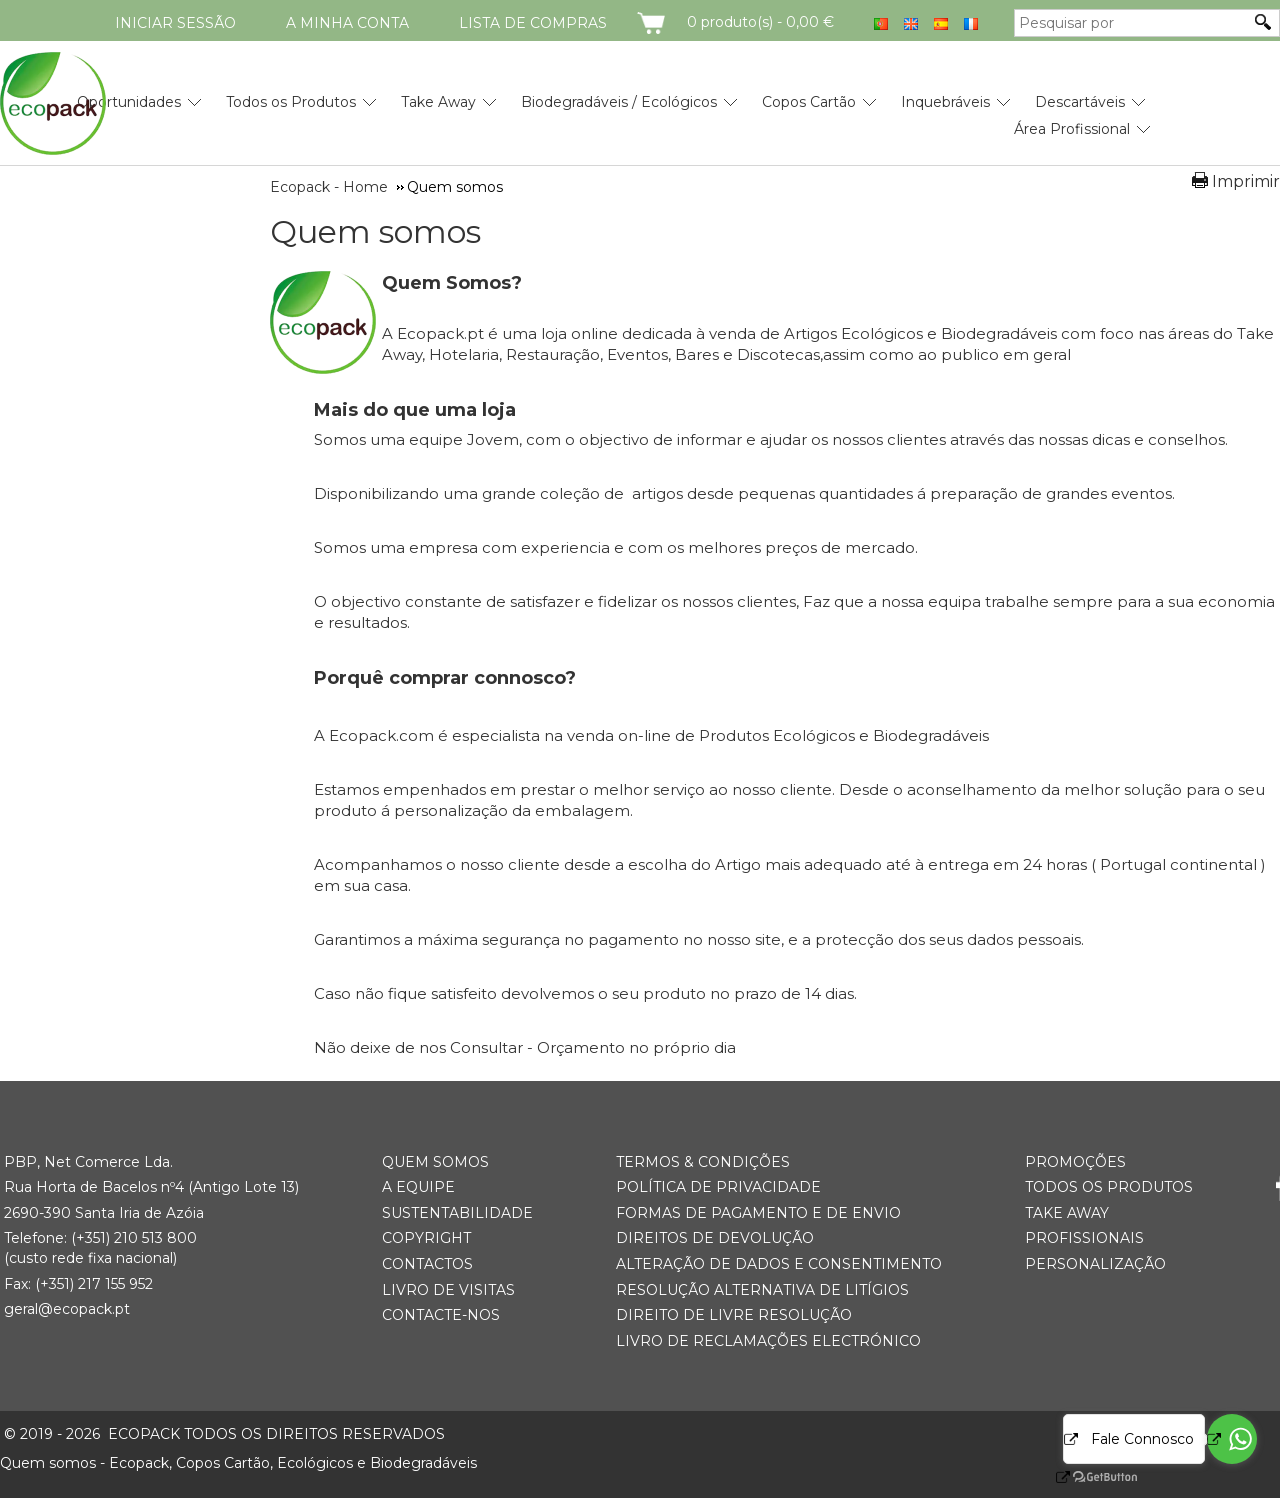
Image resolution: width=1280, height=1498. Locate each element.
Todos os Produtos (291, 102)
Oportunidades (129, 102)
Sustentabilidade (457, 1213)
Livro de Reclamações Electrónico (768, 1341)
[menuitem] (129, 94)
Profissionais (1084, 1238)
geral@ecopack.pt (67, 1309)
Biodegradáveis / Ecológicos (619, 102)
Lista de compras (533, 23)
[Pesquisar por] (1132, 23)
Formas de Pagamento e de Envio (758, 1213)
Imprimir (1246, 181)
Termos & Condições (703, 1162)
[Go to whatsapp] (1232, 1439)
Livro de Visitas (448, 1290)
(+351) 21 (99, 1238)
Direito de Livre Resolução (734, 1315)
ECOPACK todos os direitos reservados (224, 1434)
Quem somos (375, 232)
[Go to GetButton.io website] (1088, 1477)
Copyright (426, 1238)
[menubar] (590, 108)
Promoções (1075, 1162)
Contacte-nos (441, 1315)
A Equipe (418, 1187)
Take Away (438, 102)
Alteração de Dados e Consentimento (779, 1264)
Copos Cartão (809, 102)
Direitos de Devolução (715, 1238)
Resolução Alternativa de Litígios (762, 1290)
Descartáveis (1080, 102)
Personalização (1095, 1264)
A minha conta (347, 23)
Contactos (427, 1264)
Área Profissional (1072, 129)
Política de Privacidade (718, 1187)
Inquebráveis (945, 102)
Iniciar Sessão (175, 23)
